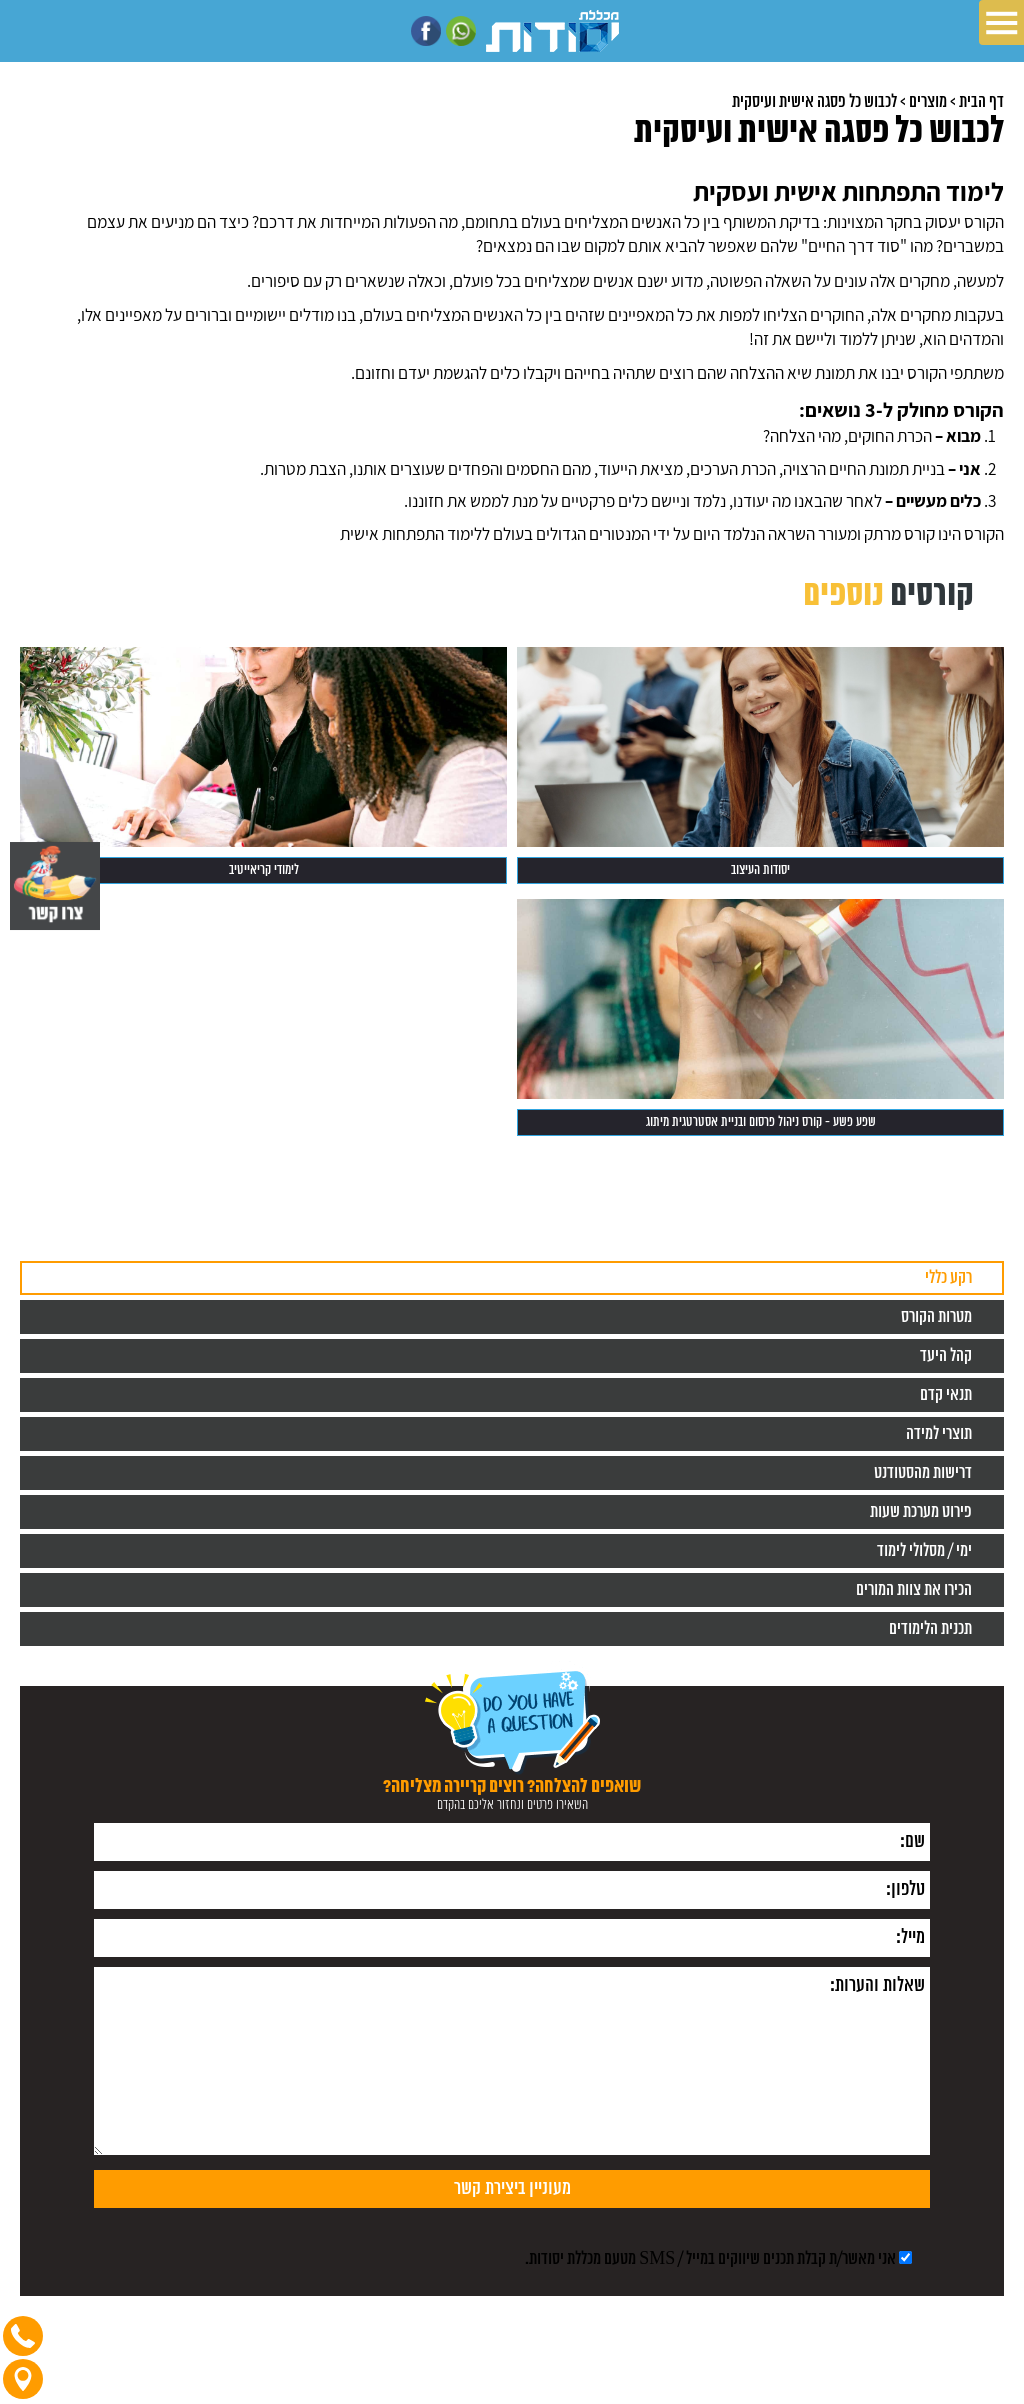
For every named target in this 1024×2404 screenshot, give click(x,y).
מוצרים (928, 102)
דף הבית (981, 102)
